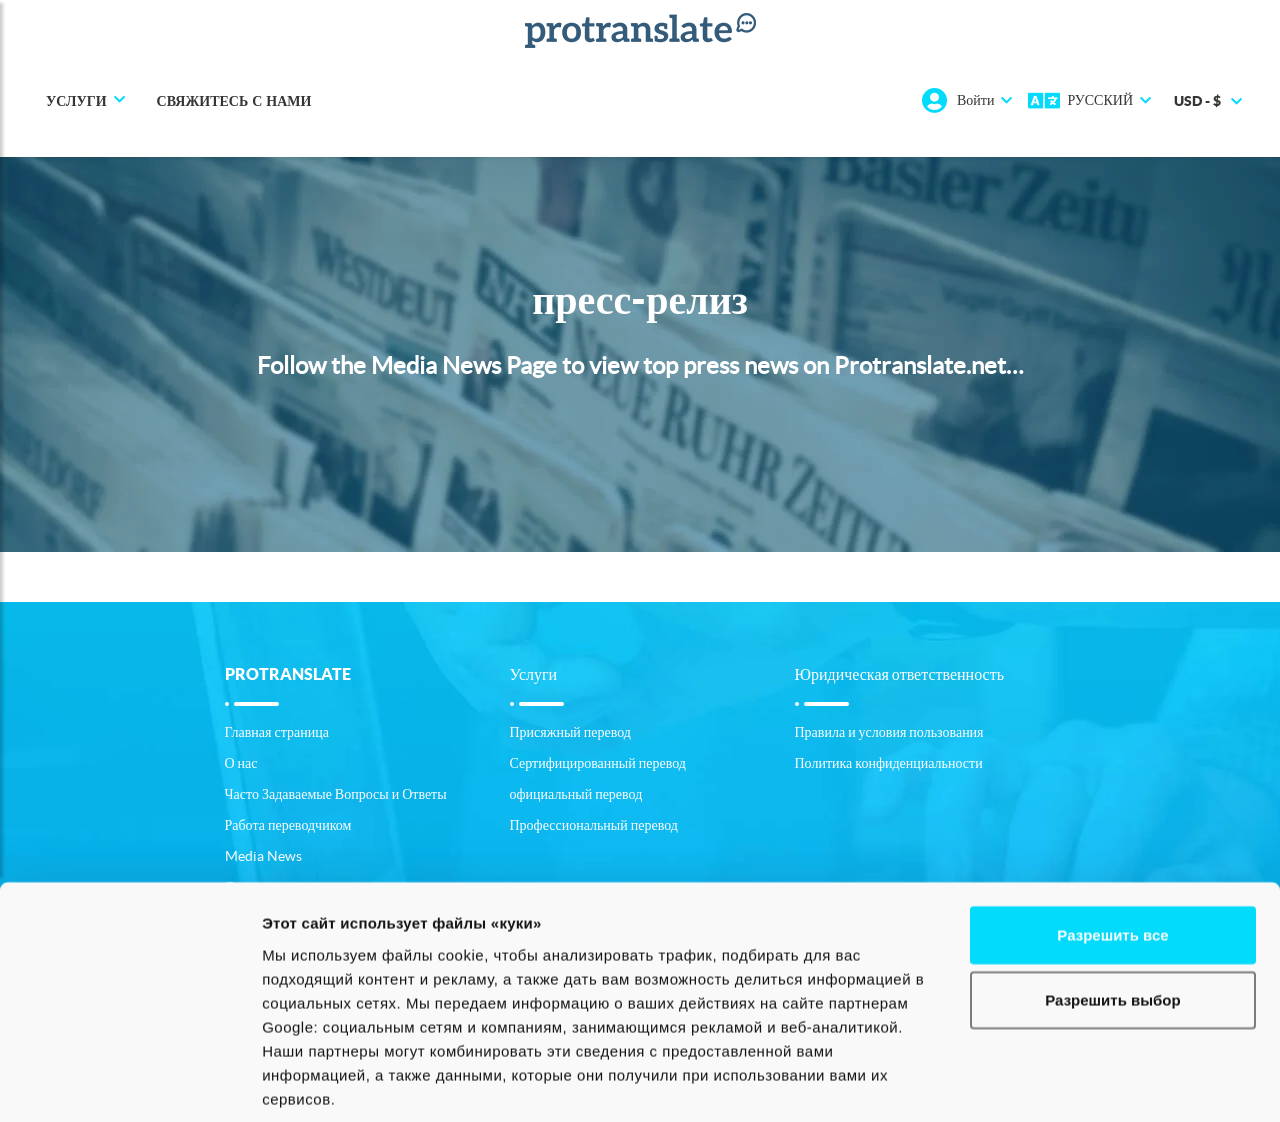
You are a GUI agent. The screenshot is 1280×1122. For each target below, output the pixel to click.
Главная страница (277, 732)
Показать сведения (334, 1082)
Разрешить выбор (1112, 873)
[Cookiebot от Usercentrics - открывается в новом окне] (129, 1083)
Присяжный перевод (570, 732)
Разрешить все (1112, 807)
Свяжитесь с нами (234, 101)
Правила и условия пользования (889, 732)
